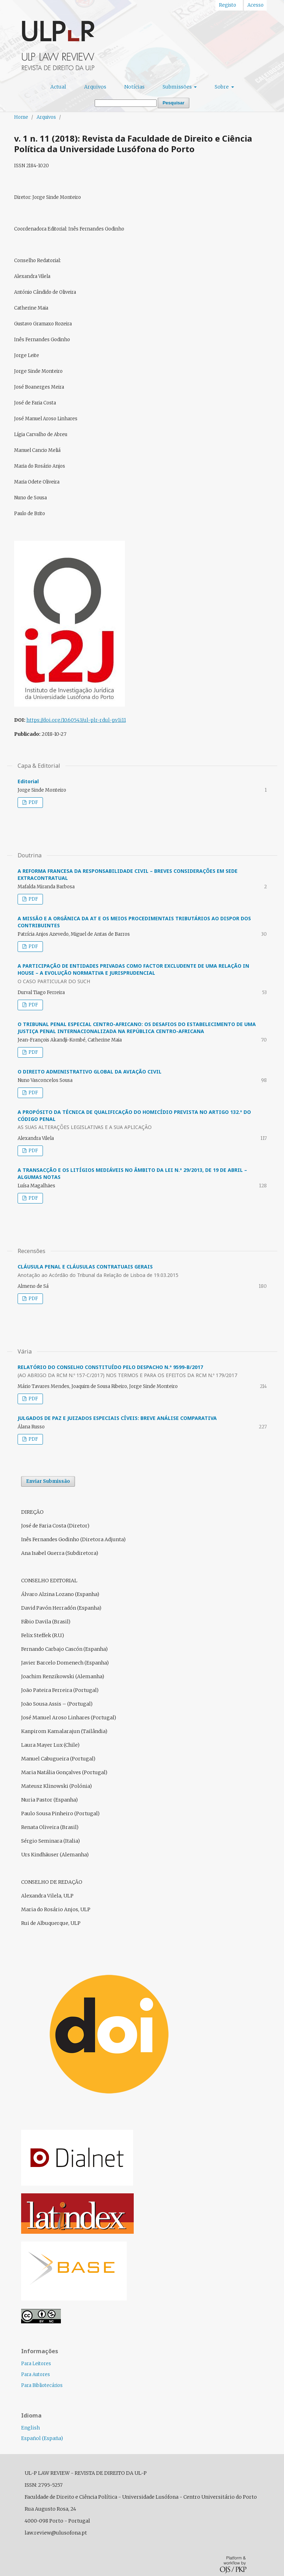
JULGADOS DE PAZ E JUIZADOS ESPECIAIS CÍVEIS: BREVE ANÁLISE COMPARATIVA (117, 1418)
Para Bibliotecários (42, 2385)
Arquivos (95, 87)
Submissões (178, 87)
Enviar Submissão (48, 1481)
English (30, 2428)
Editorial (28, 781)
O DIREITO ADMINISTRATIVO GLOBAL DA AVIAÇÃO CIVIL (90, 1071)
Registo (227, 5)
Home (21, 117)
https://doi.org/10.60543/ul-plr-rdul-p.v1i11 (76, 720)
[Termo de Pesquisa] (126, 103)
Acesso (255, 5)
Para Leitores (36, 2364)
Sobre (222, 87)
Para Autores (35, 2374)
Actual (58, 87)
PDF (32, 802)
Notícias (134, 87)
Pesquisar (173, 102)
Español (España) (42, 2438)
